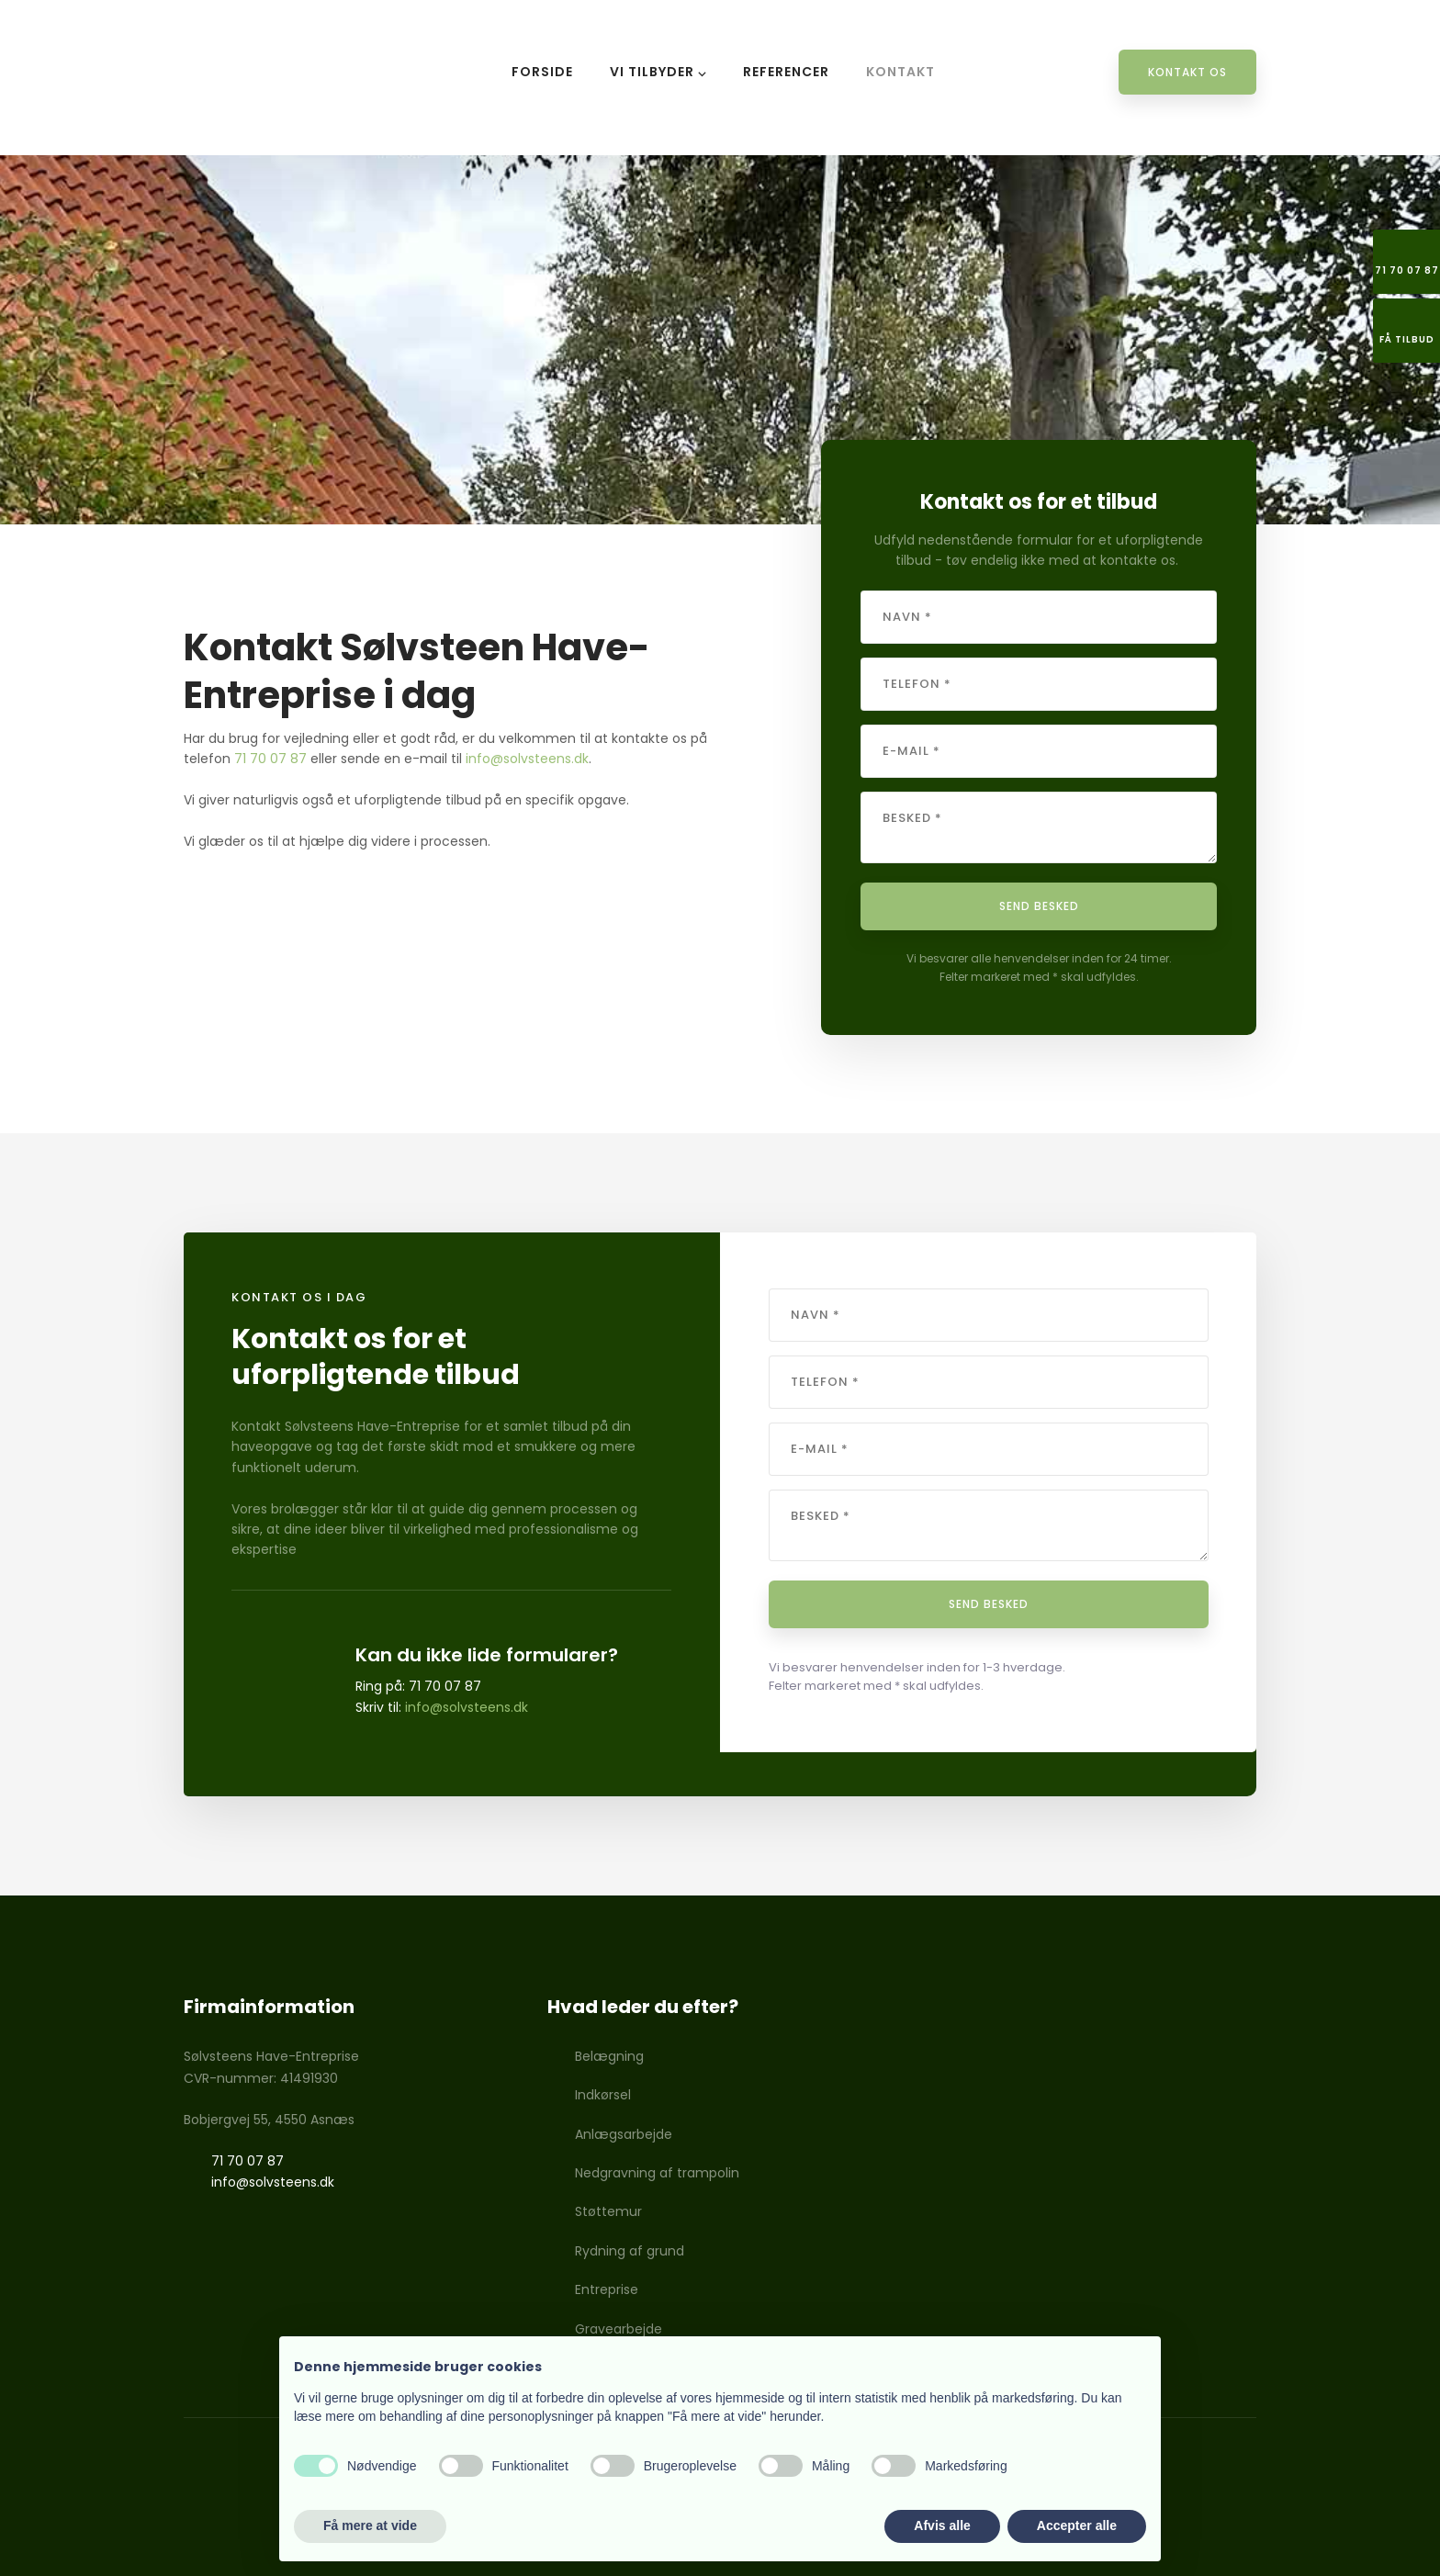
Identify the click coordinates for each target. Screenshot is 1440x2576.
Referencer (786, 71)
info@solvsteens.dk (527, 758)
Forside (542, 71)
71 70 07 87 (270, 758)
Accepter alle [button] (1077, 2525)
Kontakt (900, 71)
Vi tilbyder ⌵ (658, 71)
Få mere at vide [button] (370, 2525)
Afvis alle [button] (942, 2525)
